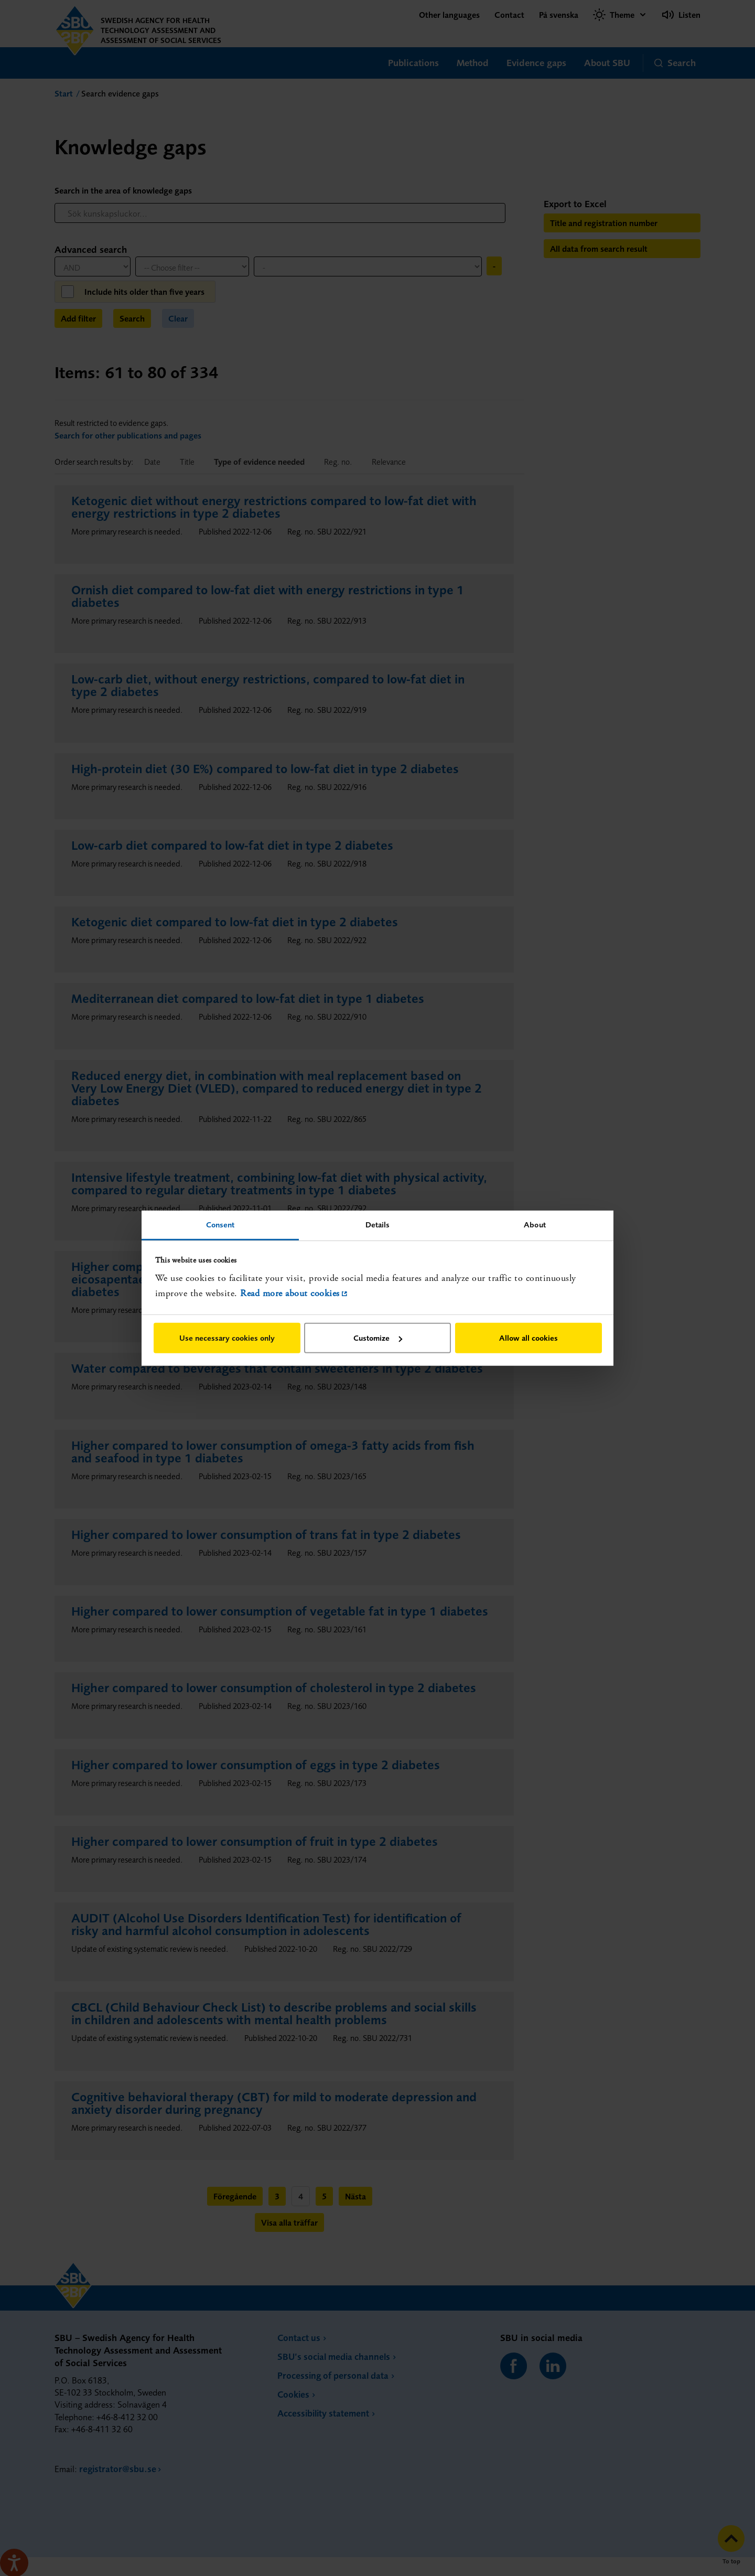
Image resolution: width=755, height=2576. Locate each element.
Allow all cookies (528, 1337)
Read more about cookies (290, 1293)
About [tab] (535, 1224)
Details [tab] (377, 1224)
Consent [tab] (220, 1224)
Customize (377, 1337)
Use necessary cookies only (227, 1337)
